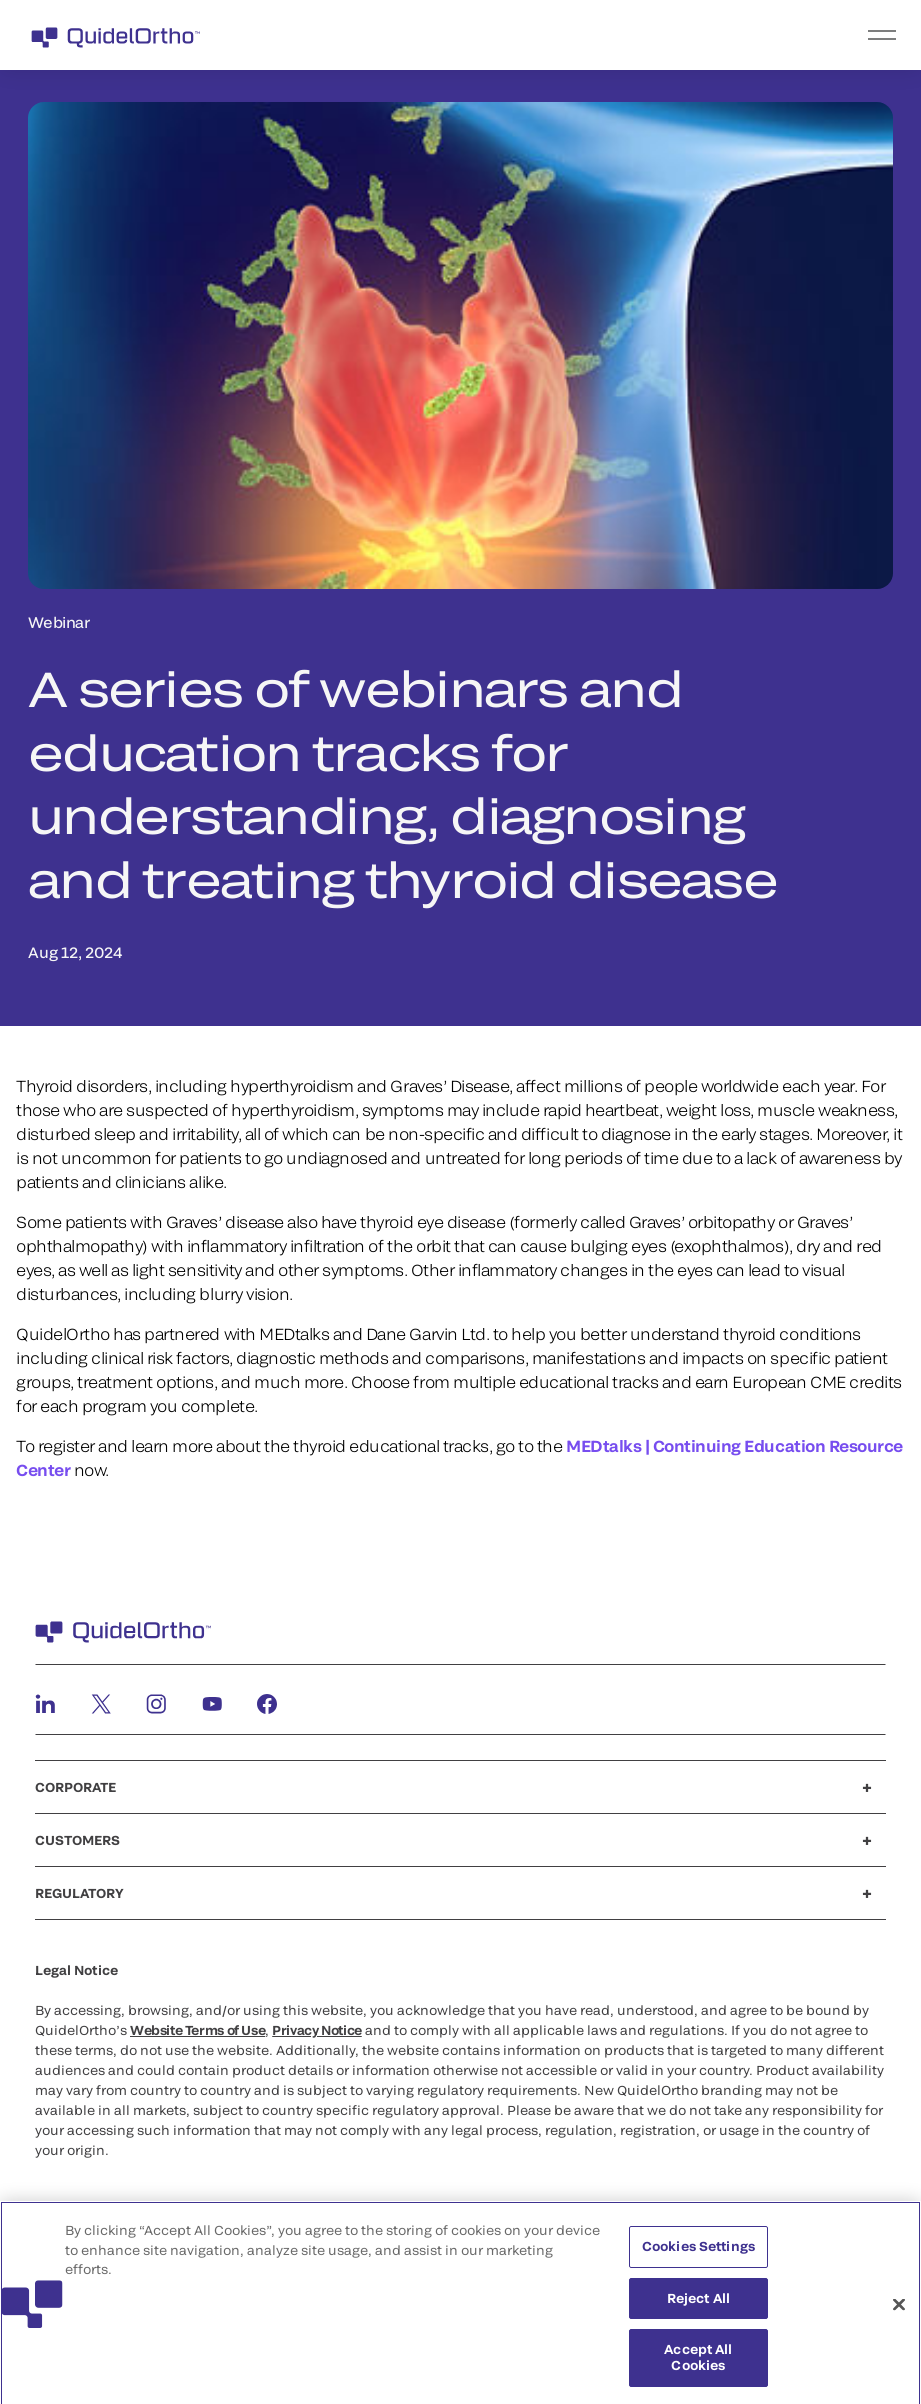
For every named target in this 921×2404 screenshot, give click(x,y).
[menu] (583, 35)
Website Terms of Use (197, 2030)
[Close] (899, 2309)
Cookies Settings (698, 2251)
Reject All (698, 2302)
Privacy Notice (317, 2030)
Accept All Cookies (698, 2362)
